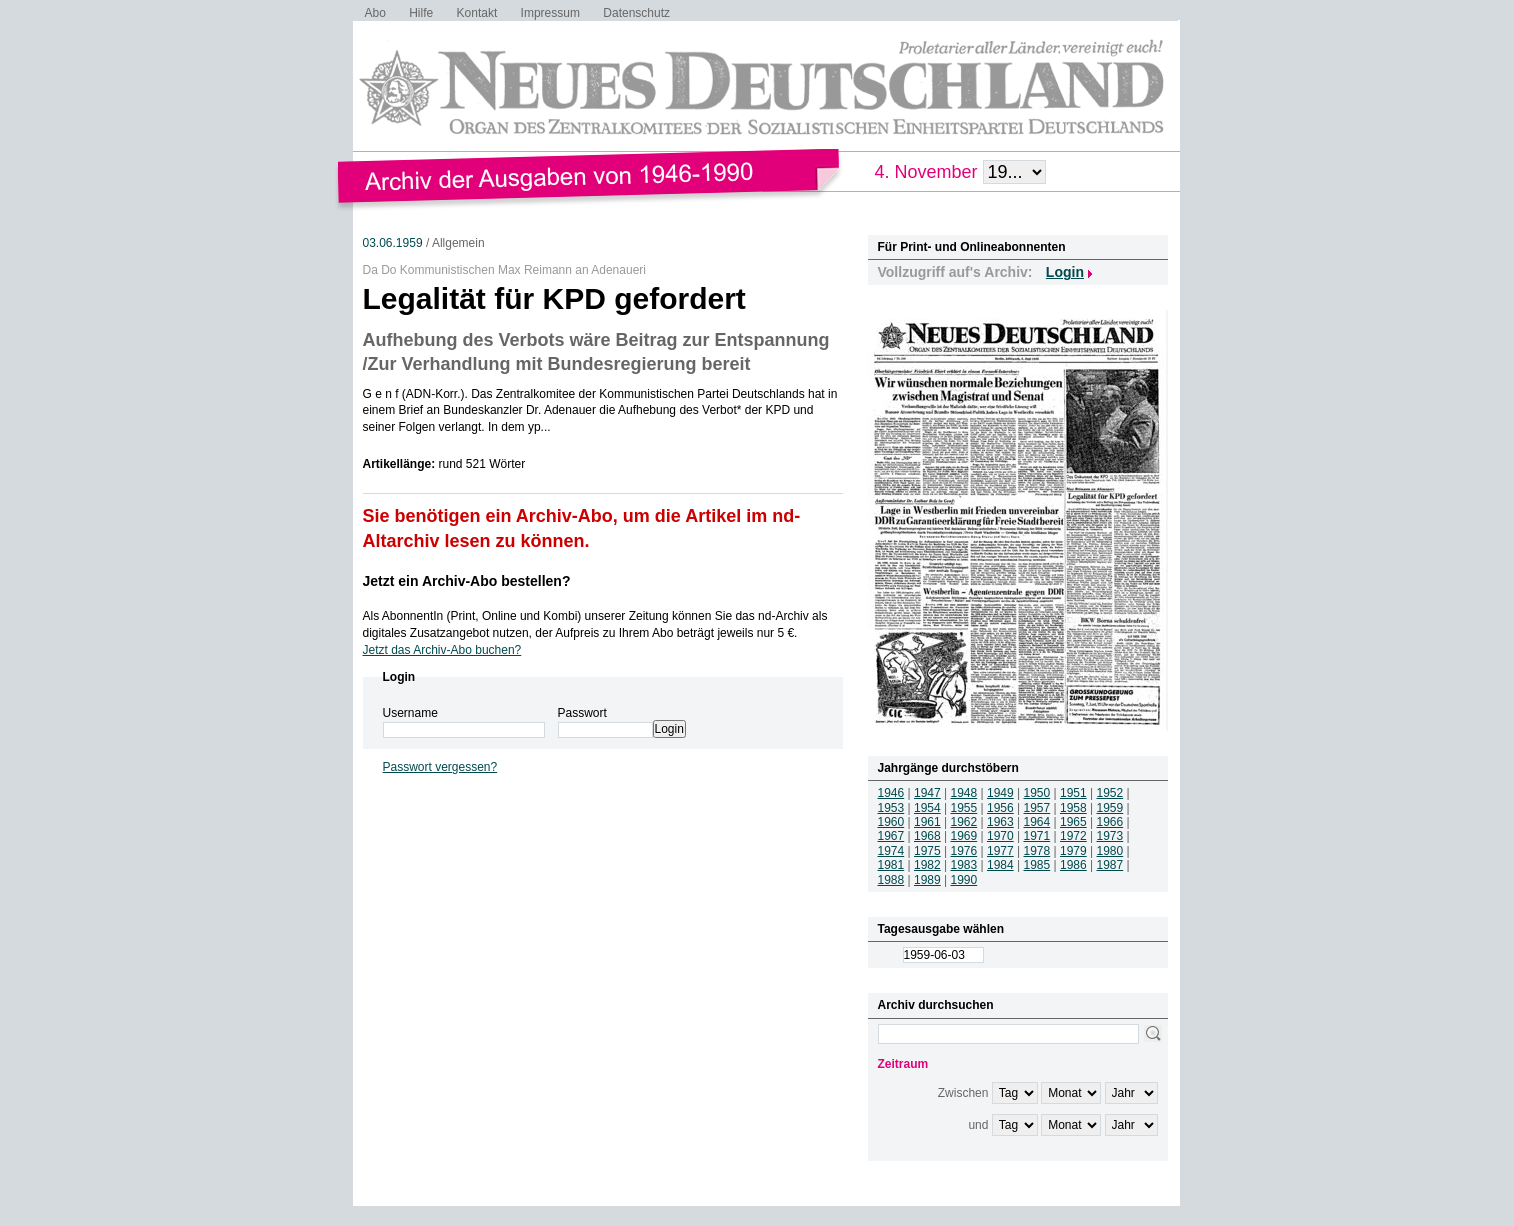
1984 (1000, 865)
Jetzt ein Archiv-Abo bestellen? (467, 581)
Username (410, 713)
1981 (891, 865)
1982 (927, 865)
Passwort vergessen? (440, 767)
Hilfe (421, 13)
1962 (964, 822)
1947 (927, 793)
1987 (1110, 865)
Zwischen (963, 1093)
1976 (964, 851)
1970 (1000, 836)
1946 (891, 793)
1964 (1037, 822)
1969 (964, 836)
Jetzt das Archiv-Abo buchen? (442, 650)
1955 (964, 808)
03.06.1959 (393, 243)
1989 (927, 880)
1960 (891, 822)
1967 (891, 836)
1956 (1000, 808)
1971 (1037, 836)
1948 (964, 793)
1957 (1037, 808)
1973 (1110, 836)
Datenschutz (636, 13)
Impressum (550, 13)
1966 (1110, 822)
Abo (375, 13)
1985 (1037, 865)
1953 (891, 808)
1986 (1073, 865)
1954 (927, 808)
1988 (891, 880)
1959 (1110, 808)
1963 (1000, 822)
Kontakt (477, 13)
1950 (1037, 793)
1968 (927, 836)
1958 (1073, 808)
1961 (927, 822)
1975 (927, 851)
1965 (1073, 822)
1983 (964, 865)
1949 (1000, 793)
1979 (1073, 851)
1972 (1073, 836)
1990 (964, 880)
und (978, 1125)
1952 (1110, 793)
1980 (1110, 851)
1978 (1037, 851)
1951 (1073, 793)
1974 (891, 851)
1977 (1000, 851)
